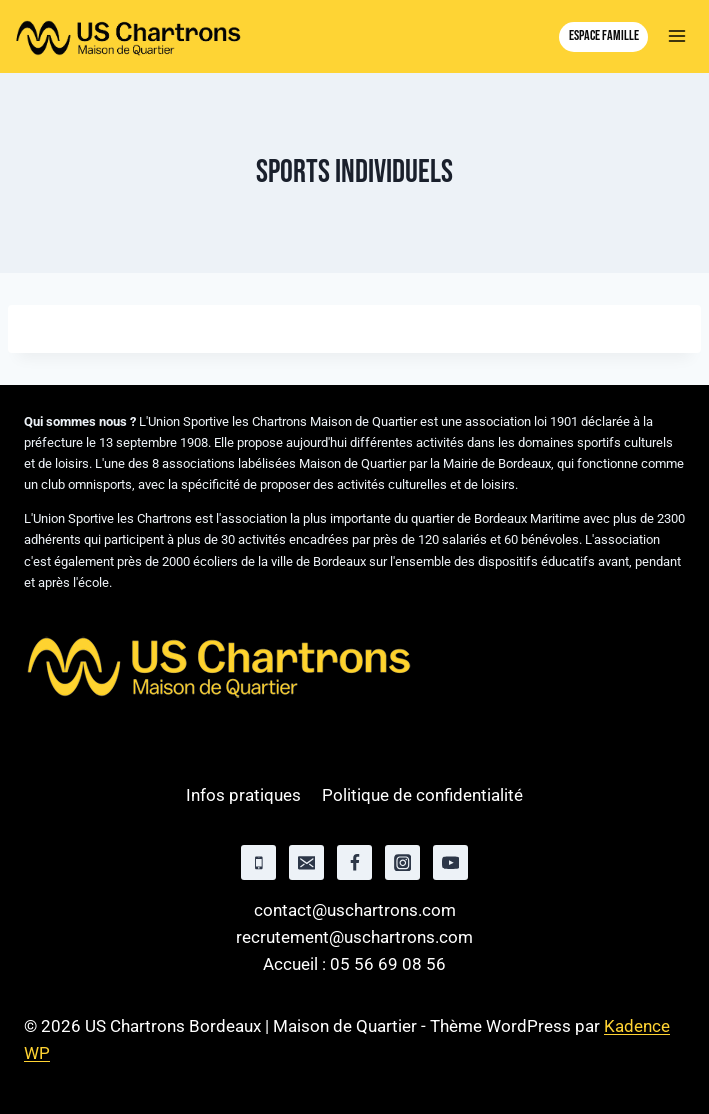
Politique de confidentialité (422, 795)
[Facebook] (354, 862)
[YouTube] (450, 862)
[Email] (306, 862)
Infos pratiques (243, 795)
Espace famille (604, 36)
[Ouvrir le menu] (676, 36)
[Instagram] (402, 862)
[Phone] (258, 862)
